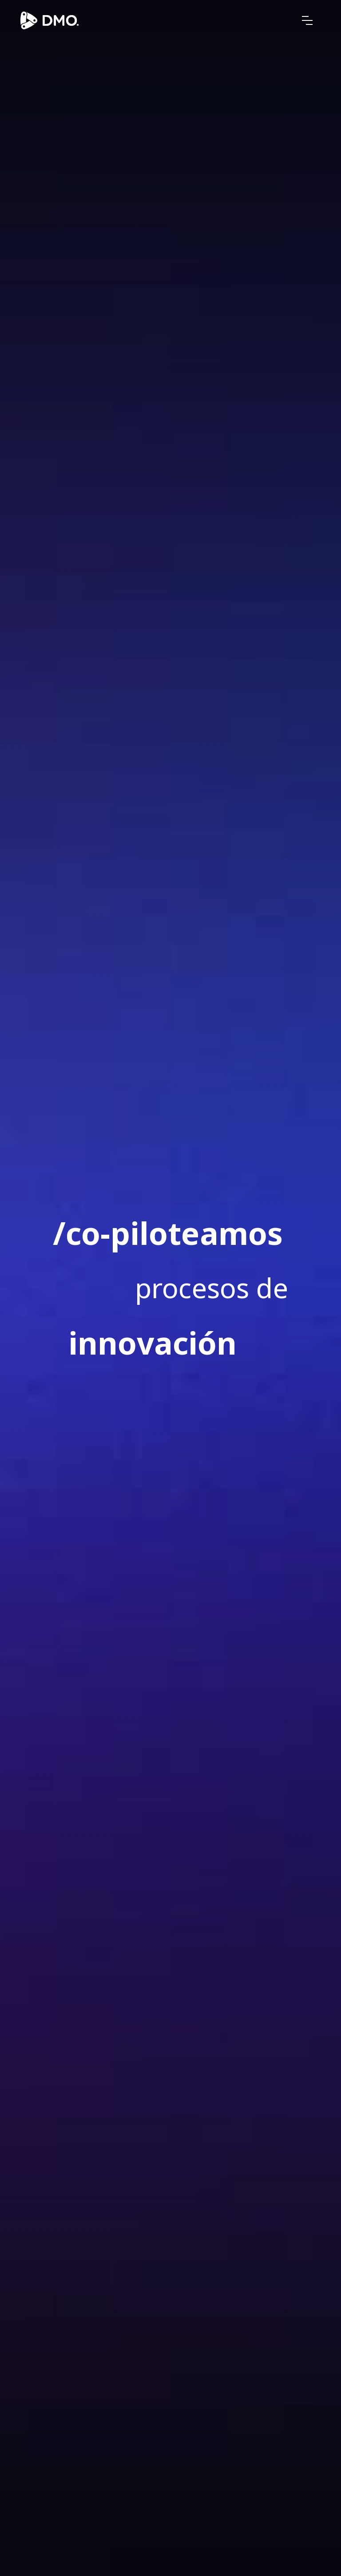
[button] (307, 20)
